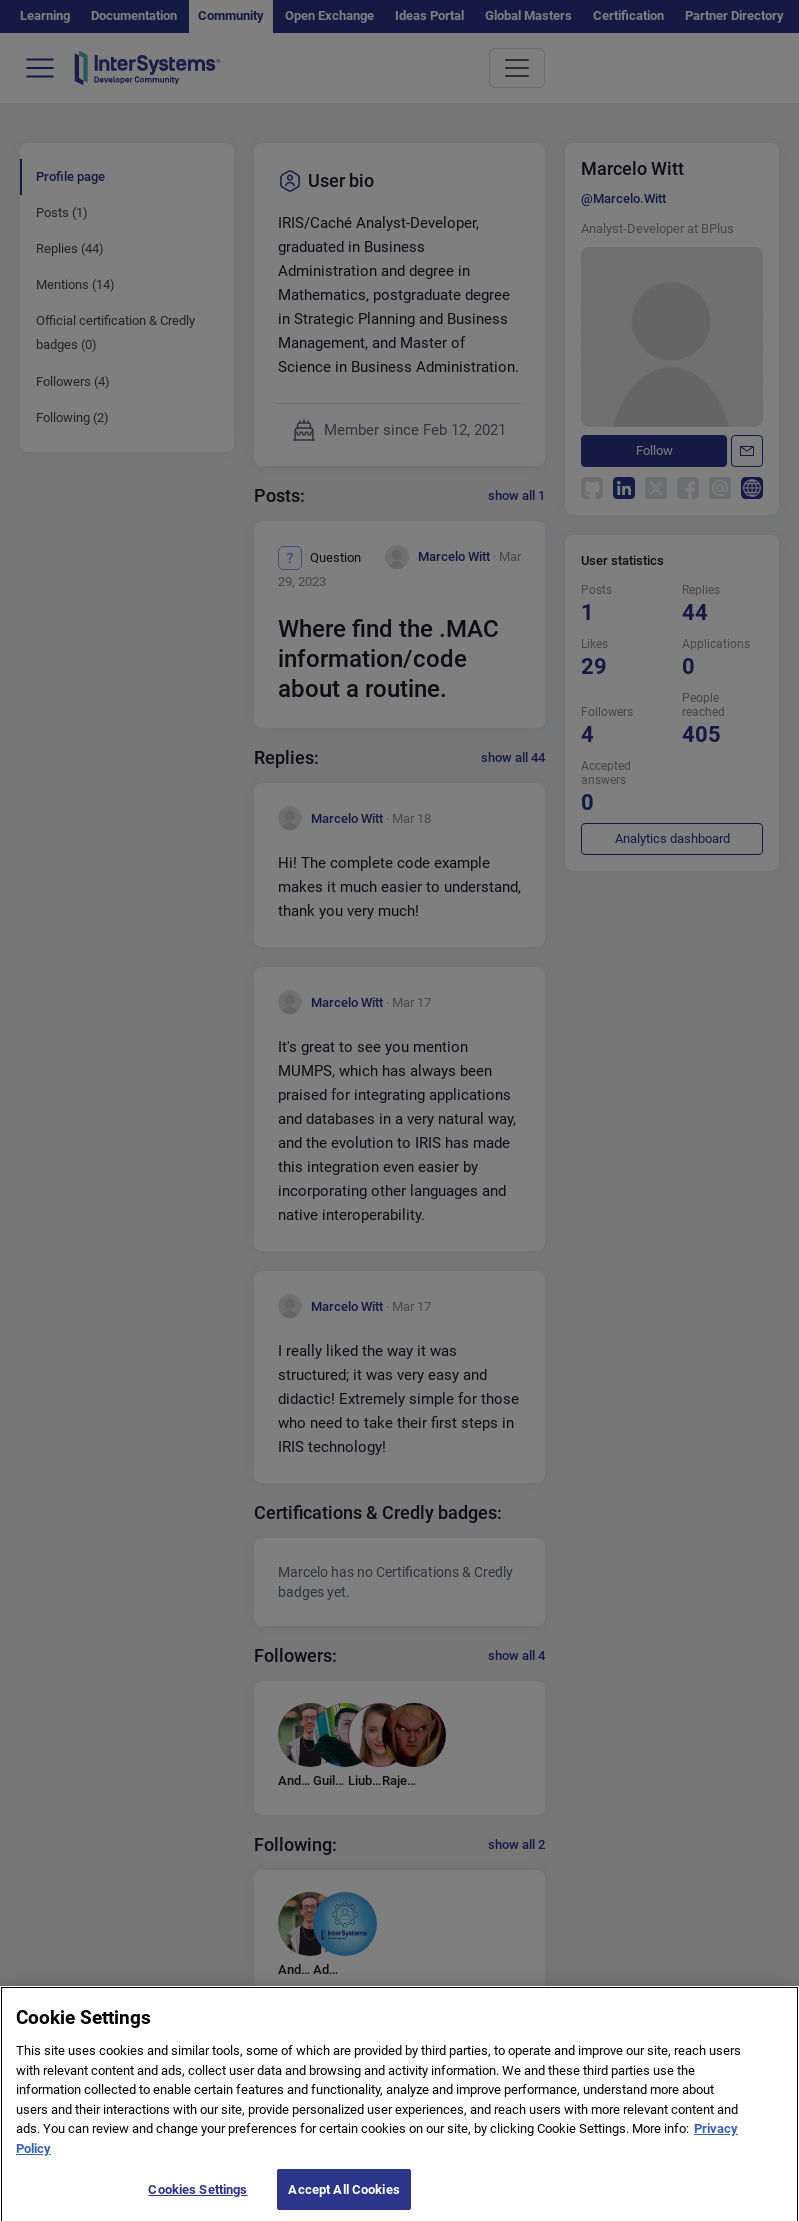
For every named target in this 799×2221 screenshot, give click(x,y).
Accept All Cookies (343, 2198)
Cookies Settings (197, 2198)
